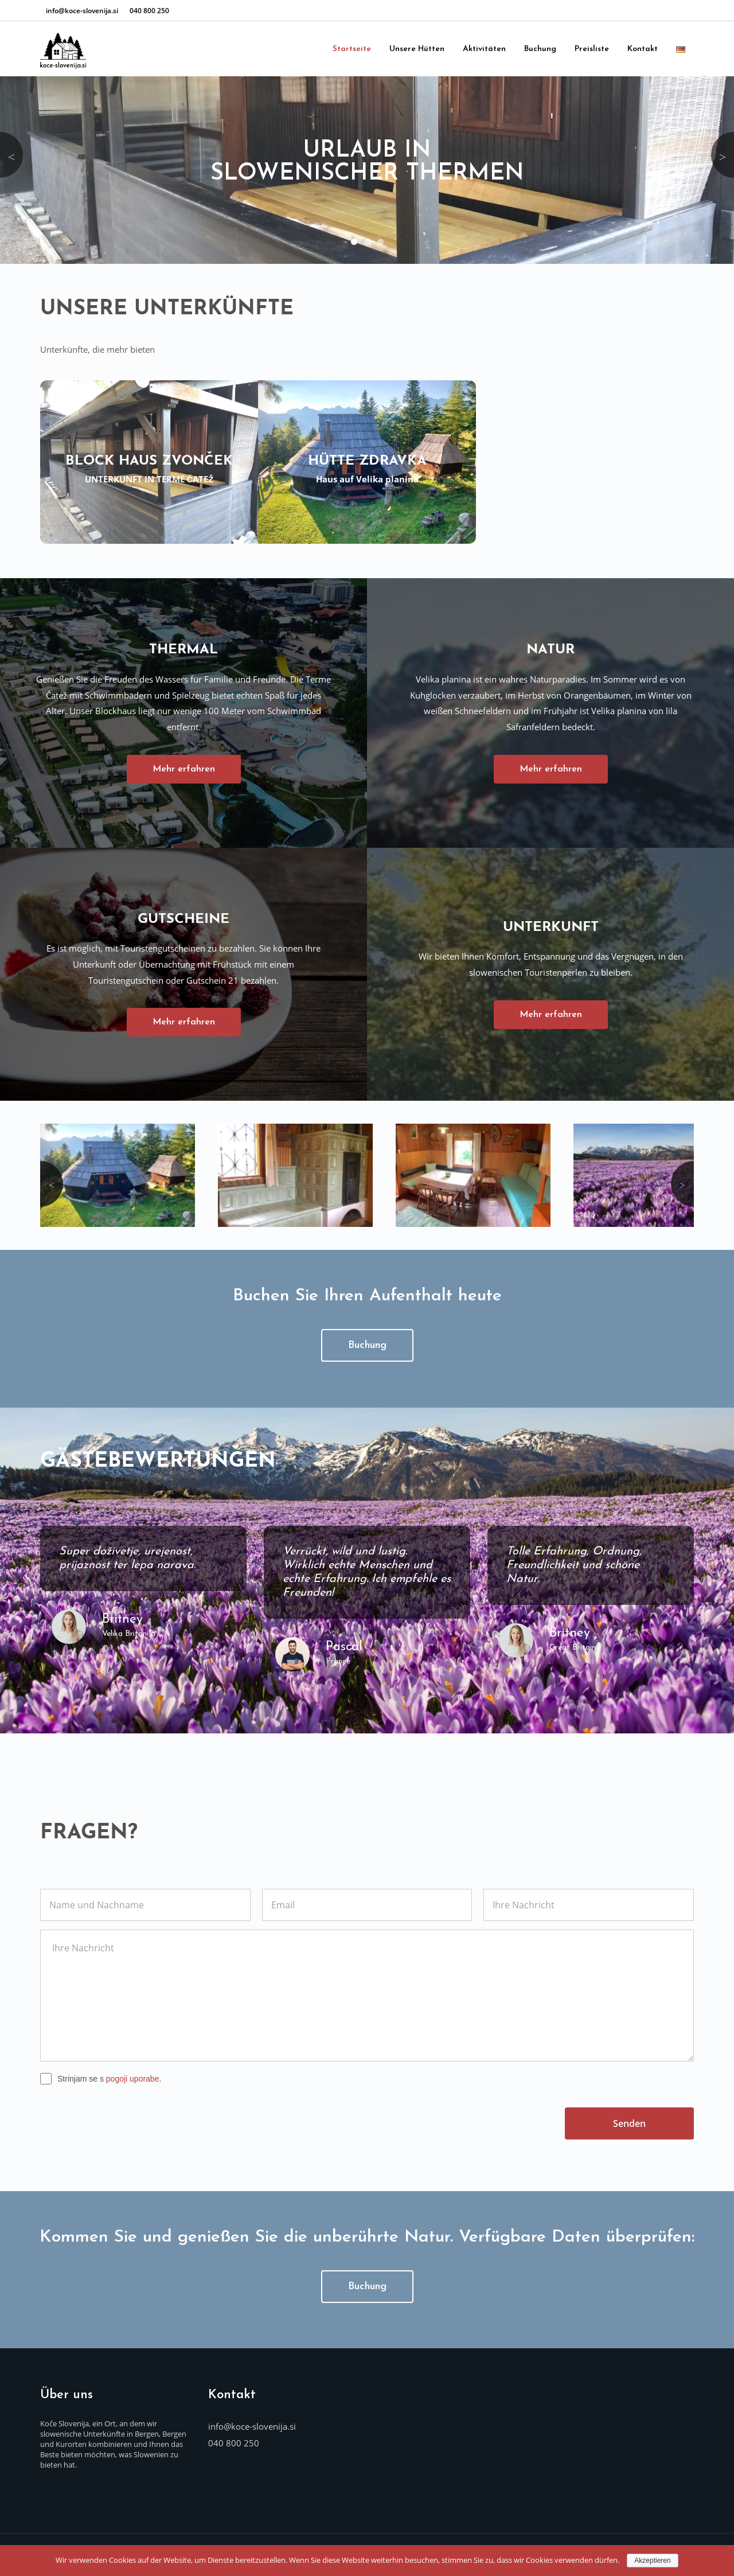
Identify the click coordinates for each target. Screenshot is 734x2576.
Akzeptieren (652, 2560)
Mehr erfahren (184, 769)
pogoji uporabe (132, 2073)
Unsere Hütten (416, 49)
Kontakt (642, 49)
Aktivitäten (484, 49)
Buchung (540, 49)
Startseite (352, 49)
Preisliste (592, 49)
